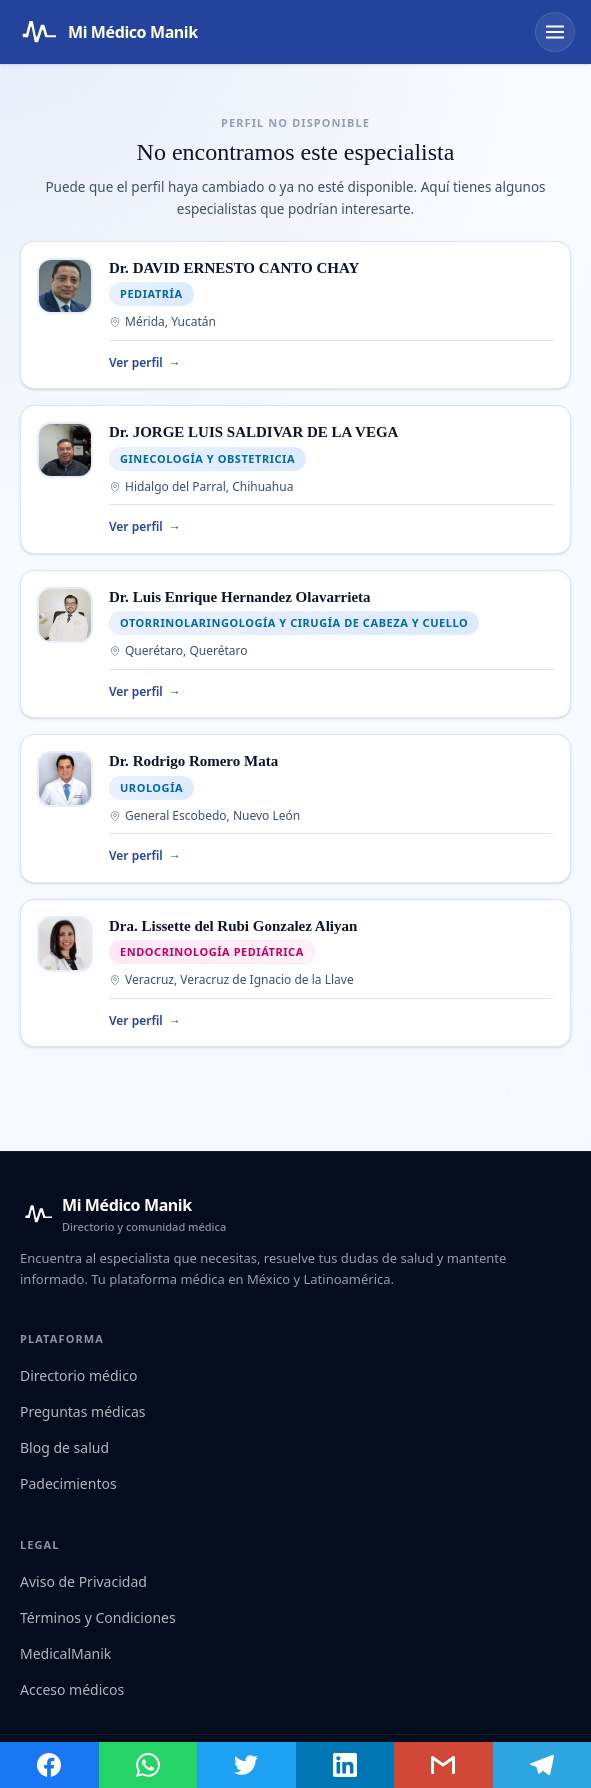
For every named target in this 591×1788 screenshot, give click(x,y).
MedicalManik (65, 1653)
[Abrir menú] (555, 32)
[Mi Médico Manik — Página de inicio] (107, 32)
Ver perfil (145, 363)
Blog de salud (64, 1447)
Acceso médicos (72, 1689)
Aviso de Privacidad (83, 1581)
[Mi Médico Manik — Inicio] (123, 1214)
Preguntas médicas (83, 1411)
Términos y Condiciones (98, 1617)
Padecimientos (68, 1483)
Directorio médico (78, 1375)
